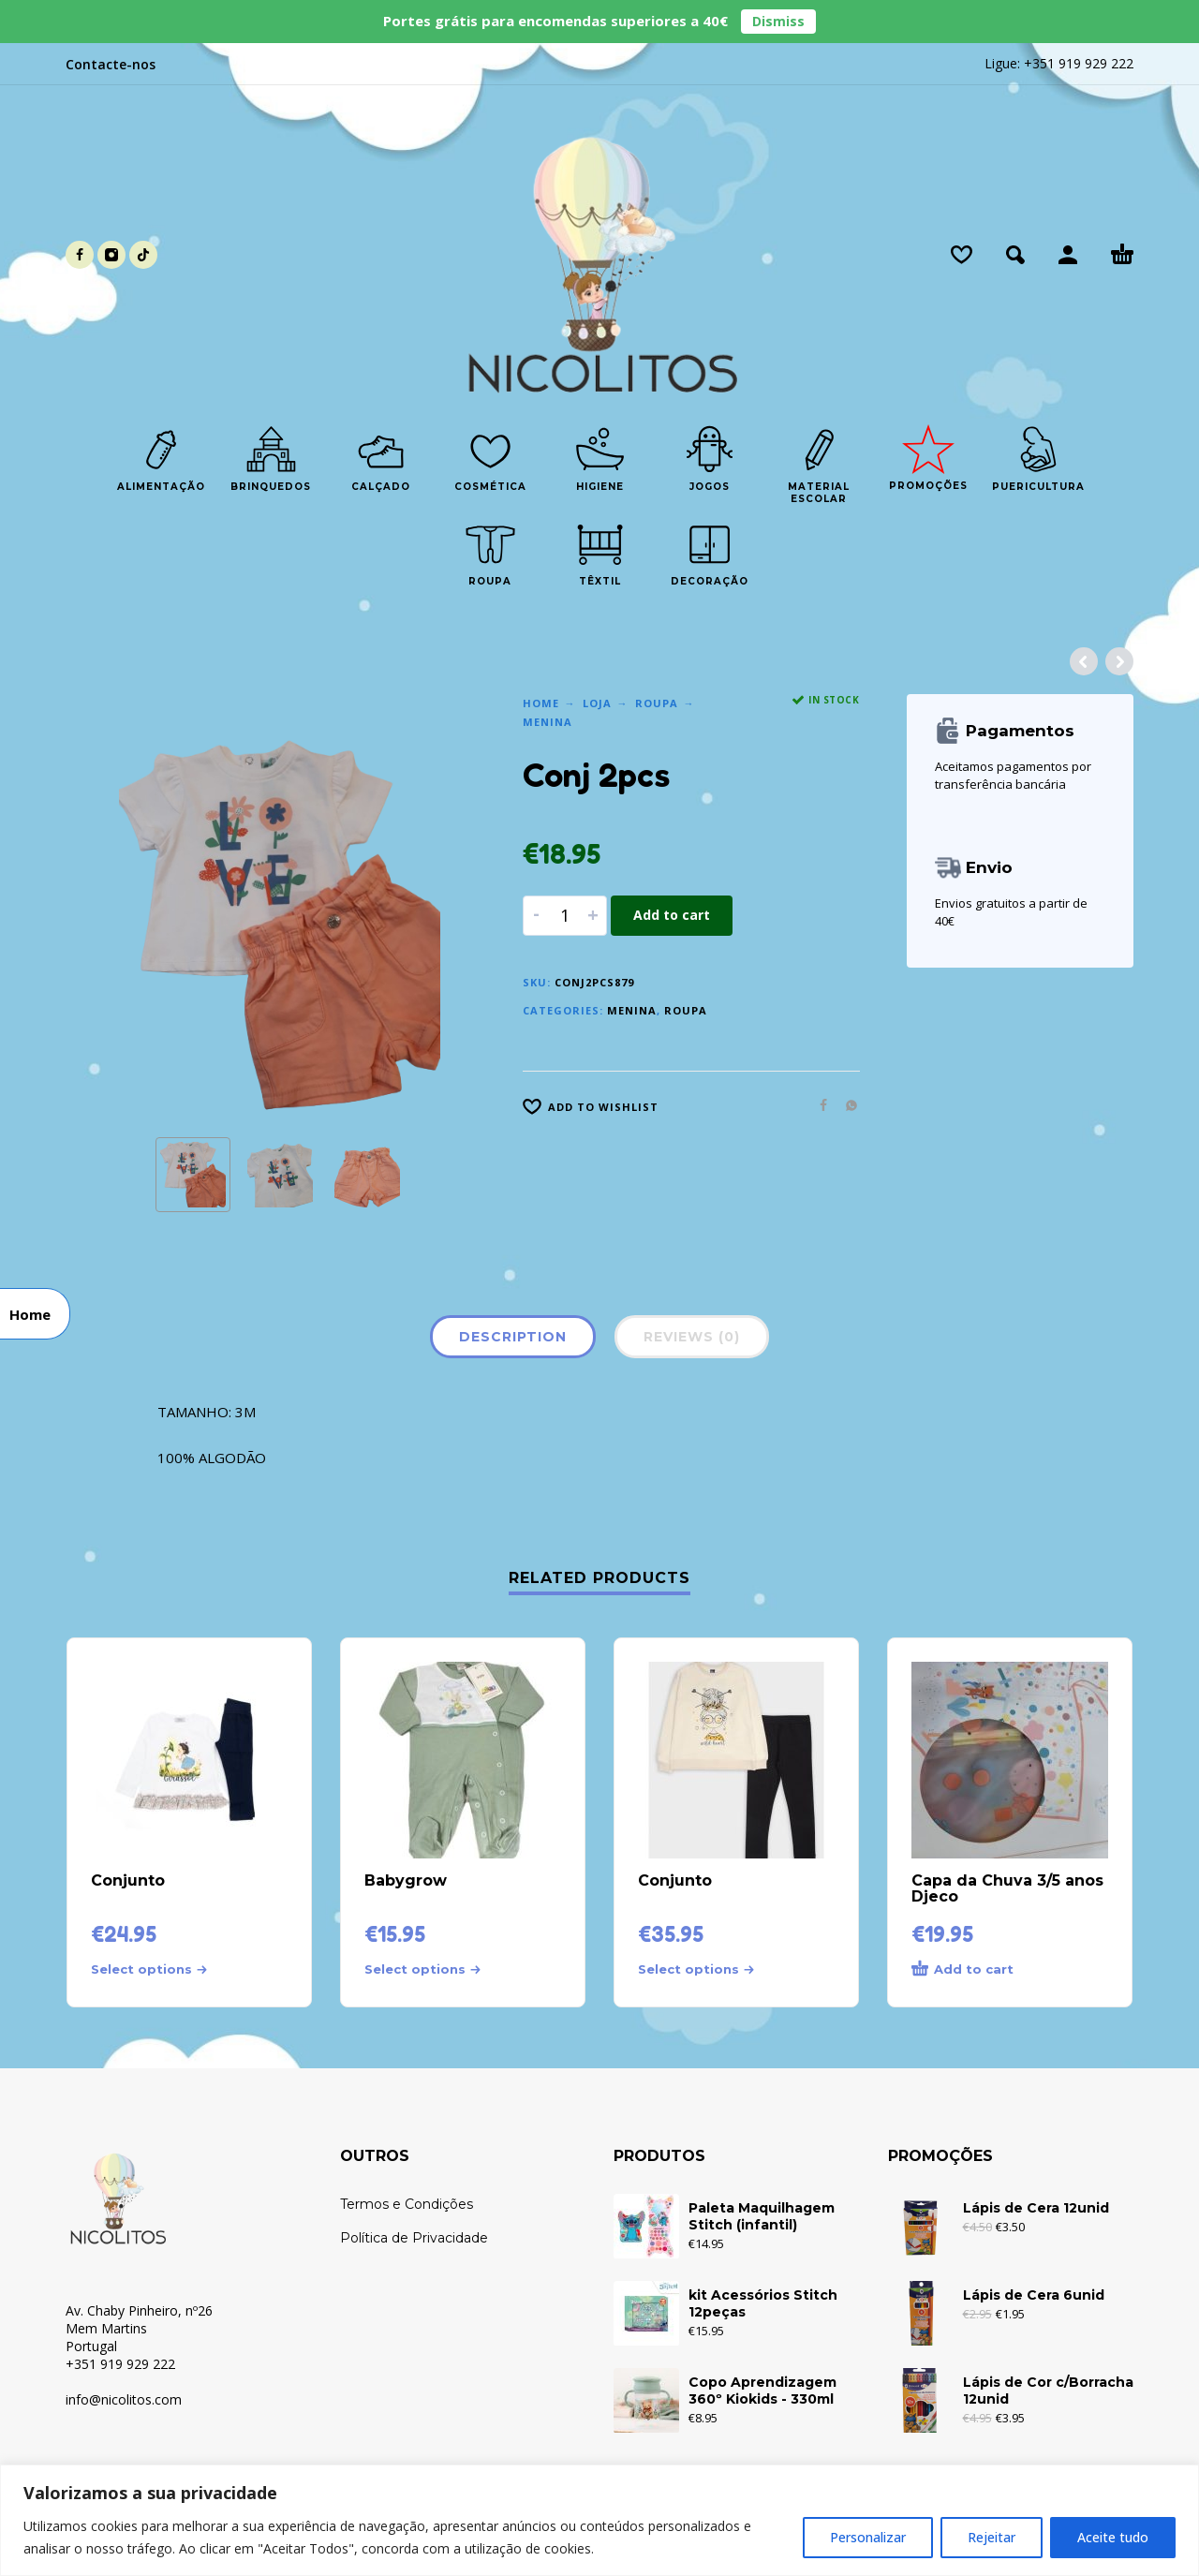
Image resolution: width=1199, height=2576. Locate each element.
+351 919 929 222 (1078, 63)
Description (513, 1336)
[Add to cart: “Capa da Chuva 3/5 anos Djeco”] (976, 1969)
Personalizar (868, 2537)
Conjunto (128, 1880)
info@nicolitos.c (113, 2399)
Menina (547, 722)
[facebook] (80, 255)
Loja (597, 703)
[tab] (512, 1340)
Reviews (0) (692, 1336)
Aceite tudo (1112, 2537)
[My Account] (1067, 254)
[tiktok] (143, 255)
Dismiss (778, 21)
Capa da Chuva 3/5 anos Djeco (1007, 1888)
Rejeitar (991, 2537)
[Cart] (1122, 254)
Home (541, 703)
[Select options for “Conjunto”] (155, 1969)
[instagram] (111, 255)
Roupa (656, 703)
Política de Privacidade (414, 2237)
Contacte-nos (110, 64)
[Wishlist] (961, 254)
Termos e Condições (406, 2204)
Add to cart (671, 915)
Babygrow (405, 1880)
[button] (1015, 254)
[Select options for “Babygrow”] (429, 1969)
